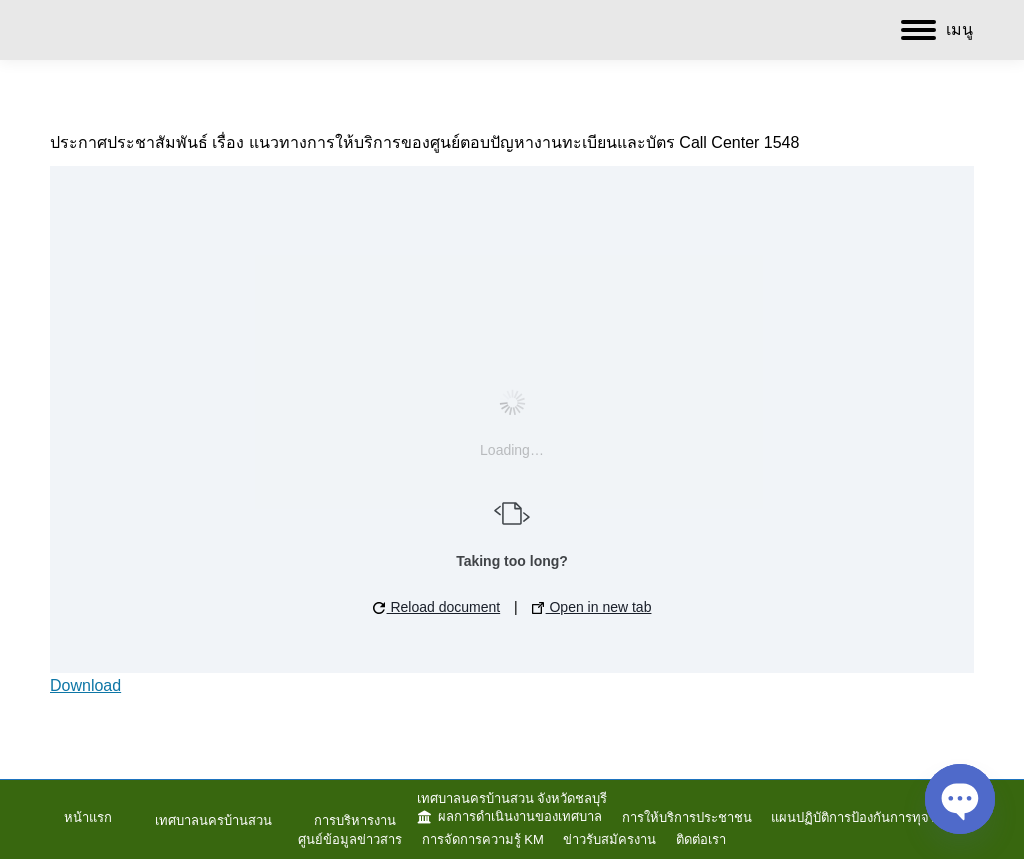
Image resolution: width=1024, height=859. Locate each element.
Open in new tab (592, 607)
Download (85, 685)
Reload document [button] (437, 607)
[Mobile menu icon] (937, 30)
